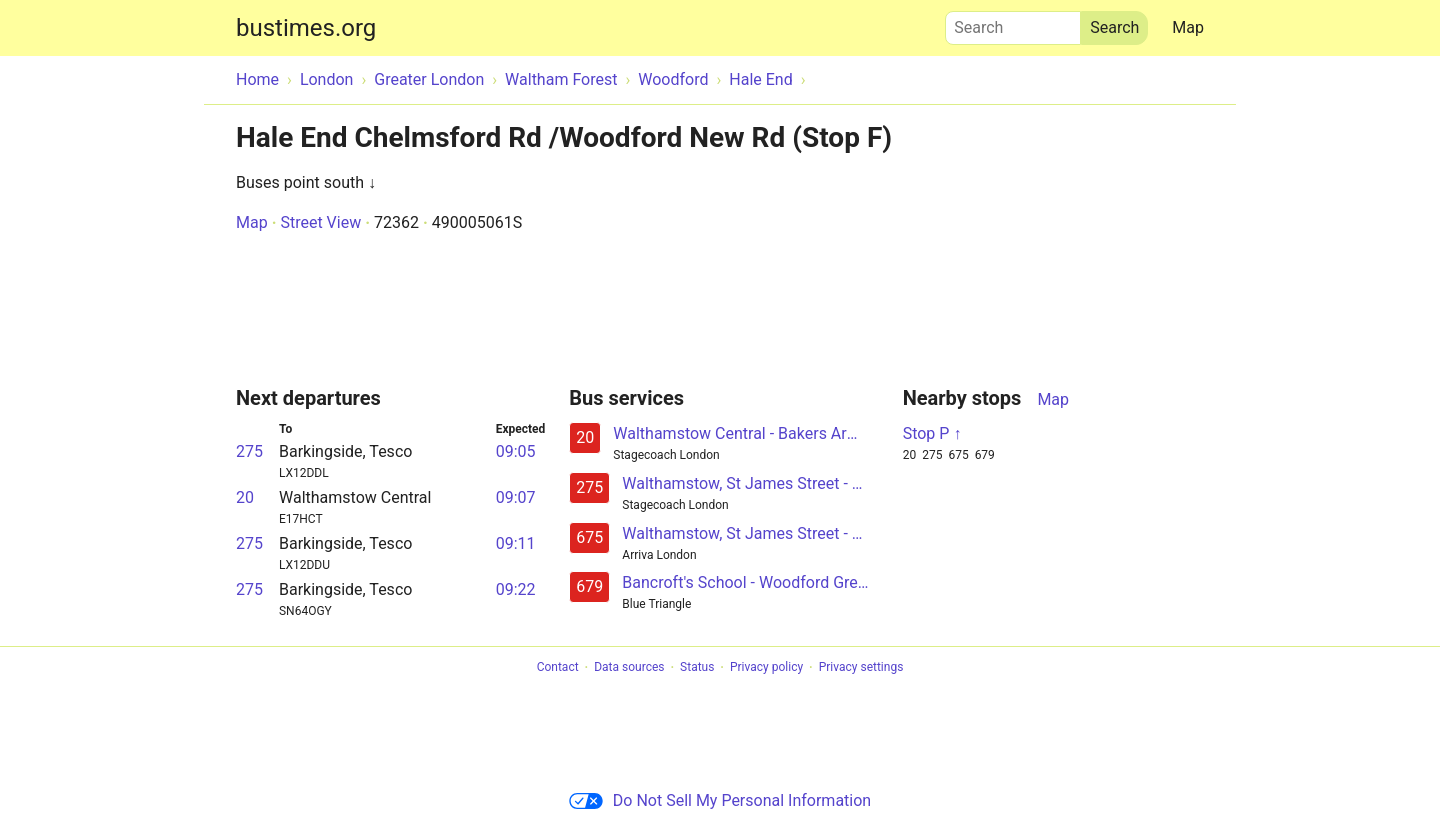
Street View (320, 222)
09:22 (516, 589)
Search (1013, 23)
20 (245, 497)
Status (697, 668)
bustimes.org (306, 28)
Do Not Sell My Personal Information (720, 800)
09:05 (516, 451)
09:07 (516, 497)
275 (249, 451)
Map (1188, 27)
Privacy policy (766, 668)
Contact (558, 668)
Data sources (629, 668)
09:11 (516, 543)
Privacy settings (861, 668)
